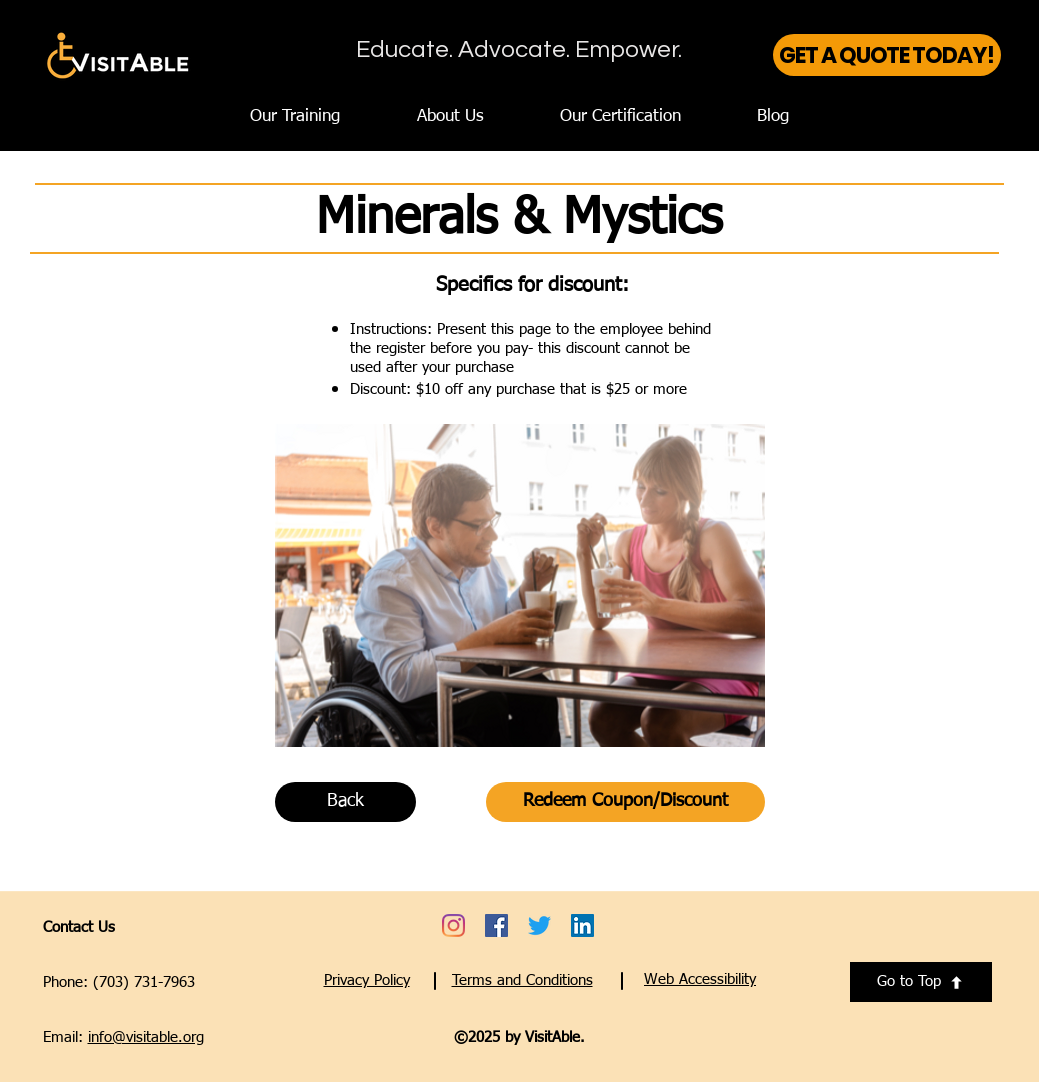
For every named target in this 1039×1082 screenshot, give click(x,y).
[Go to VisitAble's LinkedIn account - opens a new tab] (582, 925)
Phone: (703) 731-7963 (119, 982)
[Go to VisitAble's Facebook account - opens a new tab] (496, 925)
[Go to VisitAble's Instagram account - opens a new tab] (453, 925)
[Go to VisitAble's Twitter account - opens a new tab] (539, 925)
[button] (700, 979)
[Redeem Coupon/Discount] (625, 802)
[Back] (345, 802)
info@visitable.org (146, 1037)
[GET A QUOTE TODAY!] (887, 55)
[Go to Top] (921, 982)
